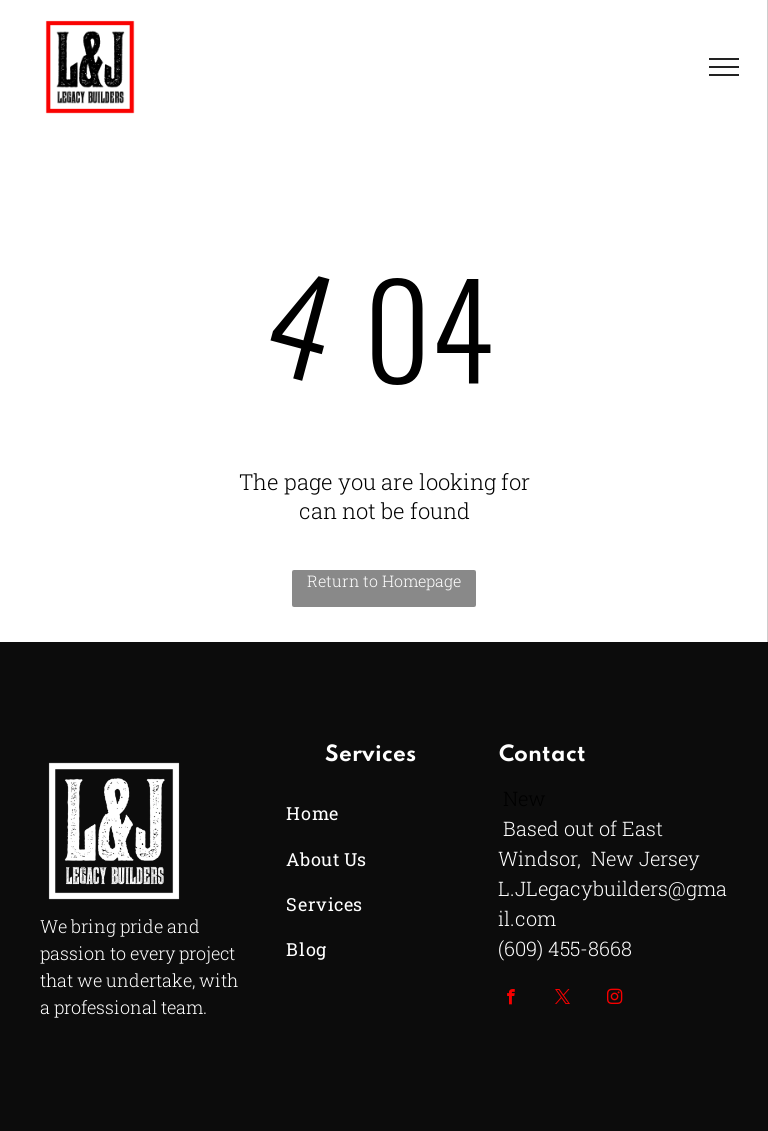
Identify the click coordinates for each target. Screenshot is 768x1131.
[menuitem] (370, 813)
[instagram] (614, 999)
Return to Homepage (384, 580)
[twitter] (562, 999)
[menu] (724, 67)
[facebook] (510, 999)
